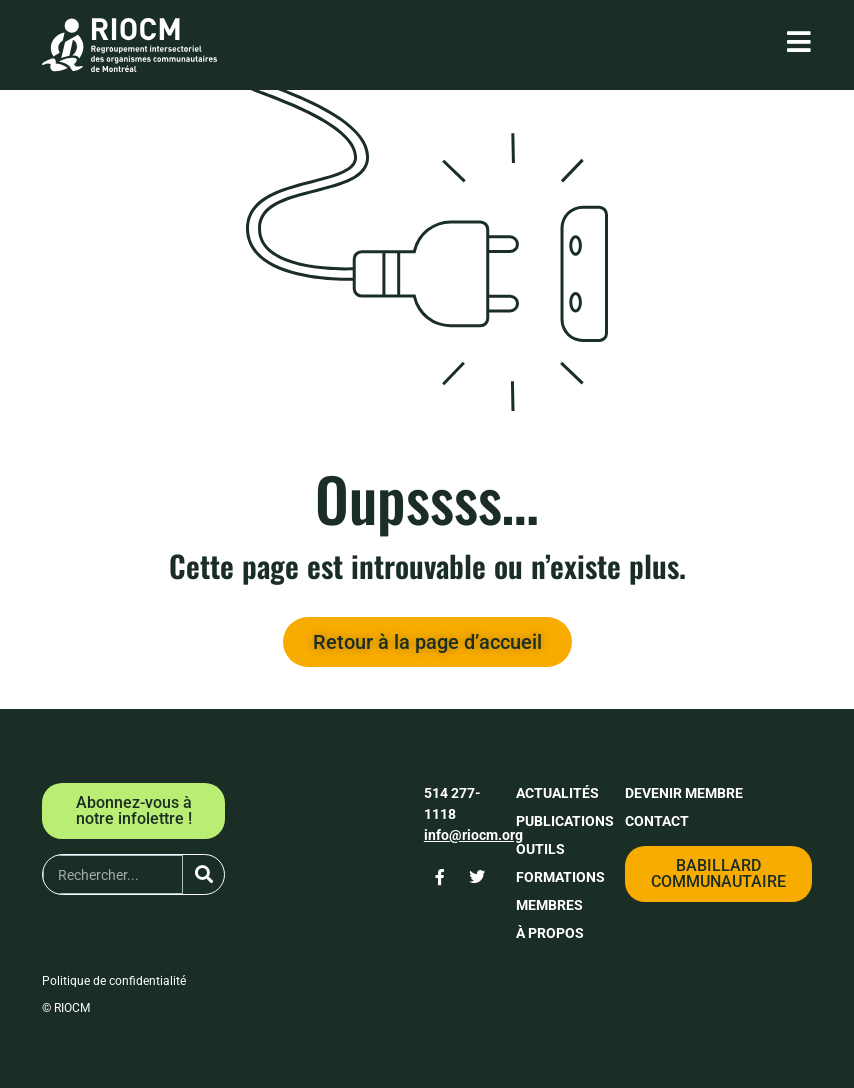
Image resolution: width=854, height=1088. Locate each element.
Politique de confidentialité (114, 981)
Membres (549, 905)
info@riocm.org (473, 835)
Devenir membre (684, 793)
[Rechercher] (203, 874)
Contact (657, 821)
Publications (565, 821)
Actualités (557, 793)
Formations (560, 877)
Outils (540, 849)
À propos (550, 933)
